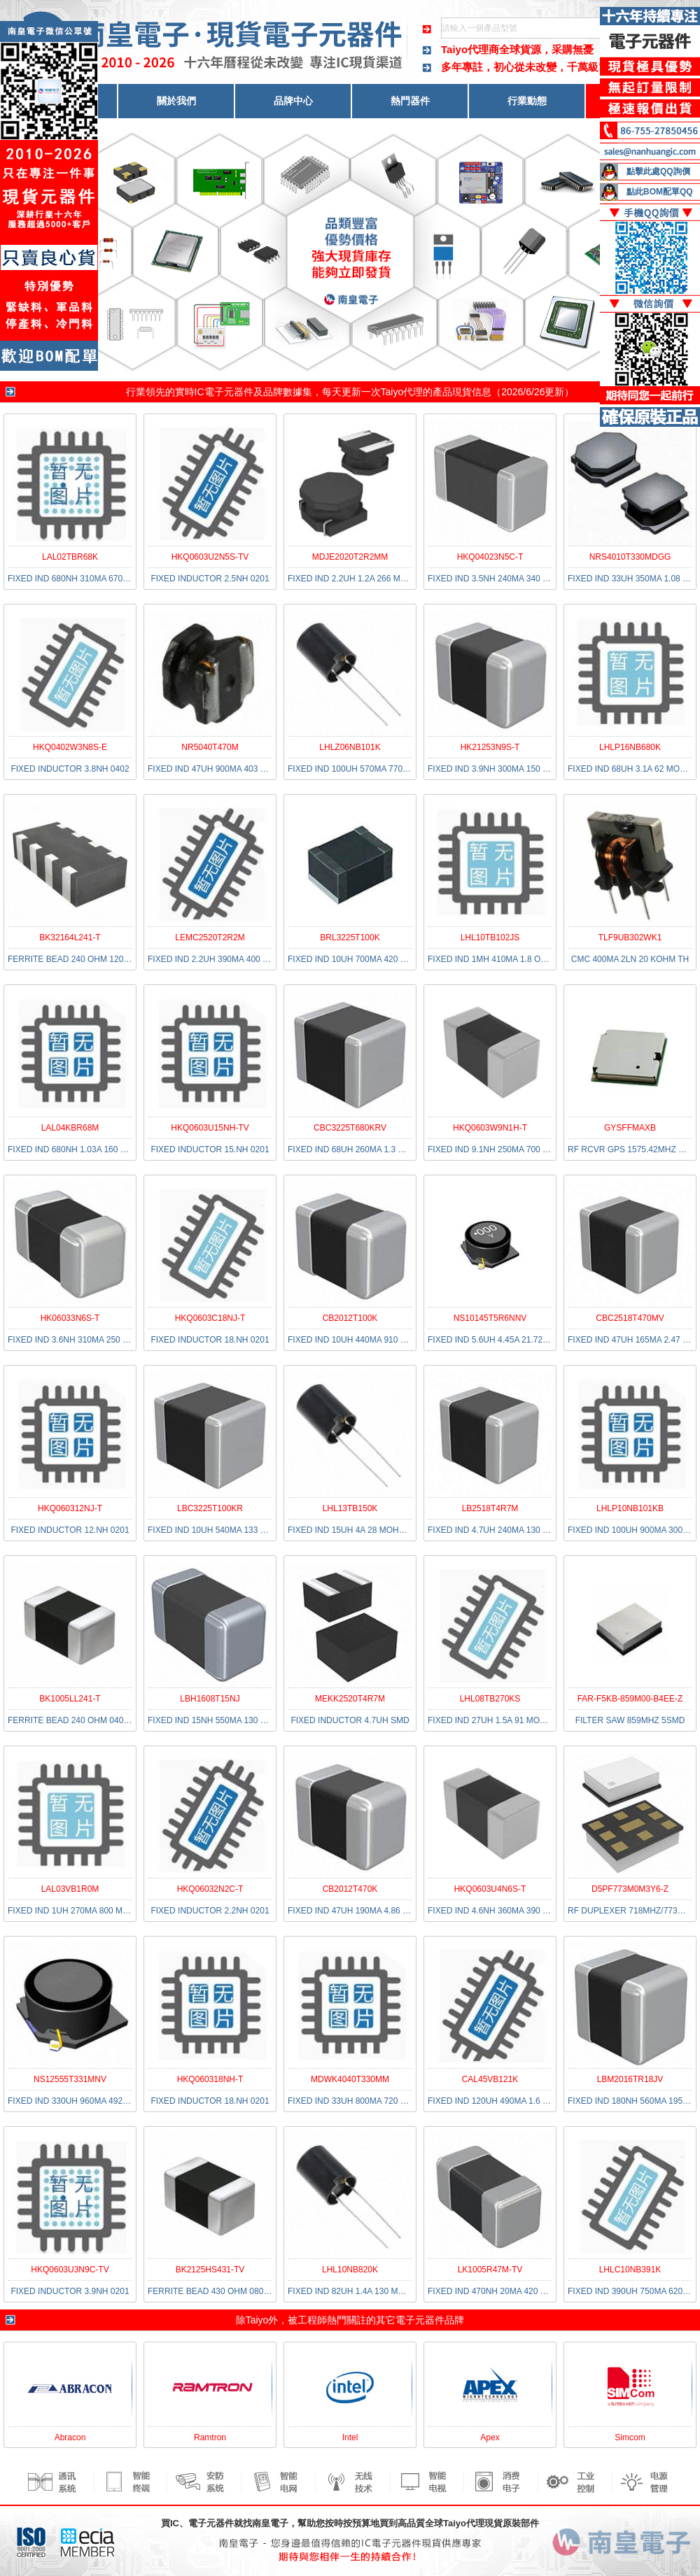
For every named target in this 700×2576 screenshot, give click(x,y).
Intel (350, 2437)
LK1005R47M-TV (490, 2269)
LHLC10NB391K (630, 2269)
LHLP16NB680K (630, 747)
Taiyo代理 (402, 391)
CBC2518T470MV (630, 1318)
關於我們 (176, 100)
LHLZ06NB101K (349, 747)
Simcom (630, 2437)
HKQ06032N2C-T (210, 1889)
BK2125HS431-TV (210, 2269)
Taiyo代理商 (470, 49)
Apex (489, 2437)
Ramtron (210, 2437)
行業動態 (527, 100)
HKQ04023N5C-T (490, 557)
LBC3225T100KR (210, 1508)
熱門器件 (410, 100)
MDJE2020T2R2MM (350, 557)
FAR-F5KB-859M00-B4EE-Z (630, 1699)
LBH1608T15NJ (209, 1699)
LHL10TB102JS (490, 937)
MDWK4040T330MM (350, 2079)
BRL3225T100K (349, 937)
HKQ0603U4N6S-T (490, 1889)
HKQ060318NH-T (210, 2079)
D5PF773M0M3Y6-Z (630, 1889)
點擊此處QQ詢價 (658, 171)
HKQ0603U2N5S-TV (210, 557)
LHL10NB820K (350, 2269)
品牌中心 (293, 100)
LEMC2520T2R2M (209, 937)
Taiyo (257, 2320)
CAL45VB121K (490, 2079)
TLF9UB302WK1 (630, 937)
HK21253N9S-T (490, 747)
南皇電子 (270, 2523)
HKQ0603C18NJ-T (210, 1318)
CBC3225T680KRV (350, 1128)
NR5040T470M (209, 747)
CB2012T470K (350, 1889)
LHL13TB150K (350, 1508)
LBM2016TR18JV (630, 2079)
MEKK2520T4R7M (350, 1699)
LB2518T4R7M (490, 1508)
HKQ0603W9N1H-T (490, 1128)
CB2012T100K (350, 1318)
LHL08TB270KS (490, 1699)
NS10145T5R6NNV (490, 1318)
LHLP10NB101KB (630, 1508)
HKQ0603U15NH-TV (209, 1128)
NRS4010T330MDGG (630, 557)
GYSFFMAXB (630, 1128)
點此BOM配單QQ (659, 192)
